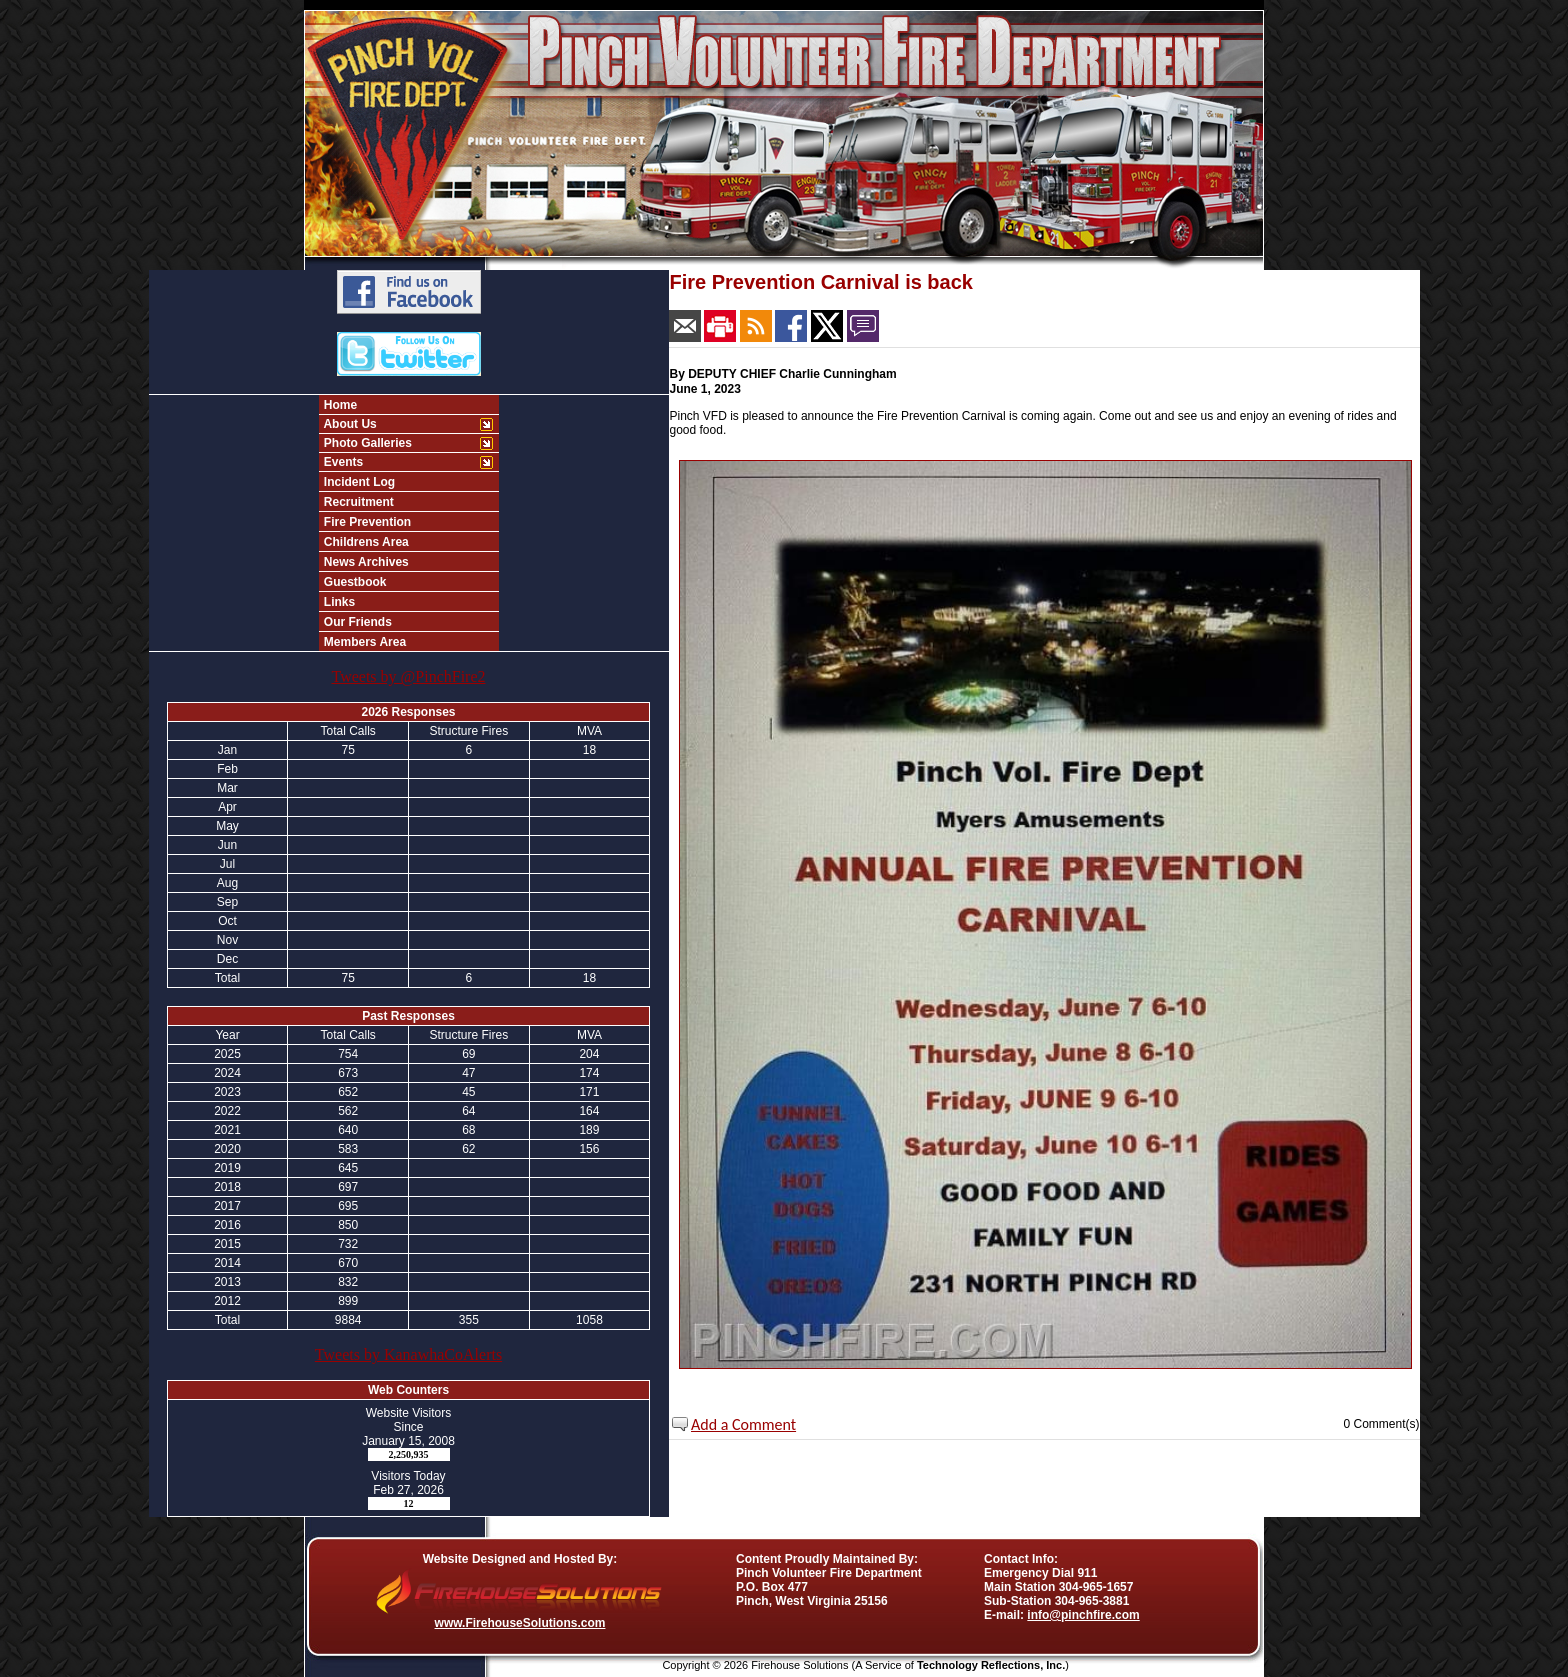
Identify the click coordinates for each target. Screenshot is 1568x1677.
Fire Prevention (366, 522)
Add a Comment (743, 1424)
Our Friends (356, 622)
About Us (349, 424)
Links (338, 602)
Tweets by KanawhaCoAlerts (408, 1354)
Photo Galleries (366, 443)
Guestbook (354, 582)
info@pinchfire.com (1083, 1615)
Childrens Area (365, 542)
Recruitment (357, 502)
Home (339, 405)
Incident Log (358, 482)
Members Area (364, 642)
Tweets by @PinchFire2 (408, 676)
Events (342, 462)
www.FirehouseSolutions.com (520, 1623)
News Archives (365, 562)
